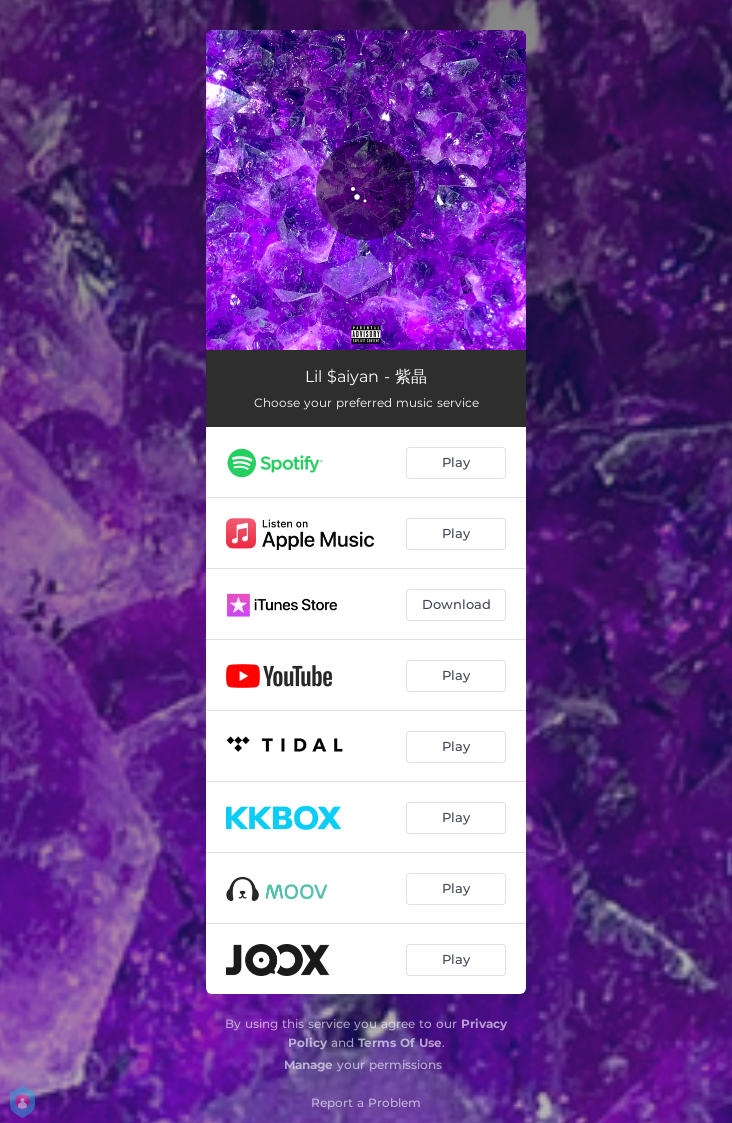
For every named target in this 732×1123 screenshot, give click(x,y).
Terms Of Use (400, 1042)
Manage (308, 1064)
